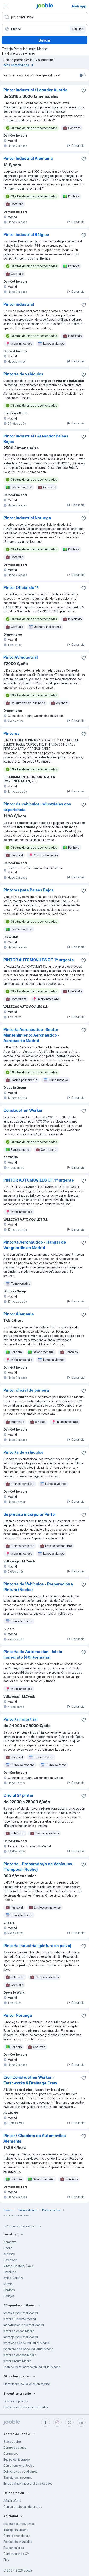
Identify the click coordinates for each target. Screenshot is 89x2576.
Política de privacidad (17, 2541)
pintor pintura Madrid (17, 2361)
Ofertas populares (15, 2401)
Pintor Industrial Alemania (28, 158)
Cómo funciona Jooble (18, 2465)
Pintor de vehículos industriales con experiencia (37, 807)
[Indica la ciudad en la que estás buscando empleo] (44, 29)
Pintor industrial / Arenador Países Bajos (35, 439)
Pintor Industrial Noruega (27, 518)
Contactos (10, 2453)
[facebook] (45, 2422)
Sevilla (7, 2248)
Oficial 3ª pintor (18, 1795)
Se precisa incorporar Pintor (29, 1514)
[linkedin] (81, 2422)
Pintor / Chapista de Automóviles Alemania (34, 2138)
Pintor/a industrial (20, 1719)
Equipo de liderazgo (16, 2459)
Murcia (8, 2284)
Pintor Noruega (17, 2015)
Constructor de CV (16, 2553)
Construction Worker (23, 1110)
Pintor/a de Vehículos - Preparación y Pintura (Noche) (38, 1587)
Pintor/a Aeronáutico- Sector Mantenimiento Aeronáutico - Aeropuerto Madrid (31, 1035)
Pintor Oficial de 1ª (21, 587)
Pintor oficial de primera (26, 1390)
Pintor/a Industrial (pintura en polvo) (37, 1945)
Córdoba (9, 2290)
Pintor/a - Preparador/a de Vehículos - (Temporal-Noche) (39, 1867)
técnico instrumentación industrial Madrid (31, 2367)
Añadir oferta (12, 2500)
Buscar (44, 40)
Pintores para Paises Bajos (28, 890)
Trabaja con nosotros (17, 2477)
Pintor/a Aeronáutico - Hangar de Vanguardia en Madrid (34, 1245)
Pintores (11, 733)
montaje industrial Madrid (20, 2337)
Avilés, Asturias (13, 2278)
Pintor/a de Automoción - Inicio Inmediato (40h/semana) (32, 1654)
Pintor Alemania (18, 1314)
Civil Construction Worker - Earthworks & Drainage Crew (30, 2080)
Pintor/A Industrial (20, 657)
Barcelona (10, 2260)
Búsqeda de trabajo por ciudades (25, 2407)
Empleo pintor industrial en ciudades (27, 2483)
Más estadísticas (19, 65)
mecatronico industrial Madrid (23, 2325)
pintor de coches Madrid (19, 2355)
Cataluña (9, 2272)
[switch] (82, 75)
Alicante (9, 2254)
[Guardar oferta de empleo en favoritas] (84, 90)
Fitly (6, 2559)
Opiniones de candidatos (20, 2471)
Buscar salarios (13, 2547)
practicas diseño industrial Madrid (26, 2343)
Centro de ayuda (14, 2447)
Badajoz (8, 2296)
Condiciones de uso (16, 2535)
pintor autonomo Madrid (19, 2319)
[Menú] (6, 6)
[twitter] (69, 2422)
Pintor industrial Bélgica (26, 234)
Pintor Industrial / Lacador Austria (35, 90)
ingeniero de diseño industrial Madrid (28, 2349)
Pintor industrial (18, 304)
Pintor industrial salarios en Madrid (26, 2384)
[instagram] (57, 2422)
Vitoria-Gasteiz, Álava (18, 2266)
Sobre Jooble (12, 2441)
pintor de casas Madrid (18, 2331)
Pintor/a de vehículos (23, 374)
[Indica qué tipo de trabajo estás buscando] (44, 17)
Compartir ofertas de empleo (22, 2506)
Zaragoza (9, 2242)
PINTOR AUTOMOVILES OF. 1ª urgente (38, 960)
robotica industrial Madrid (20, 2313)
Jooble (28, 2570)
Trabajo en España (15, 2530)
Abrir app (78, 6)
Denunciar (76, 145)
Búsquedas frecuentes (23, 2226)
